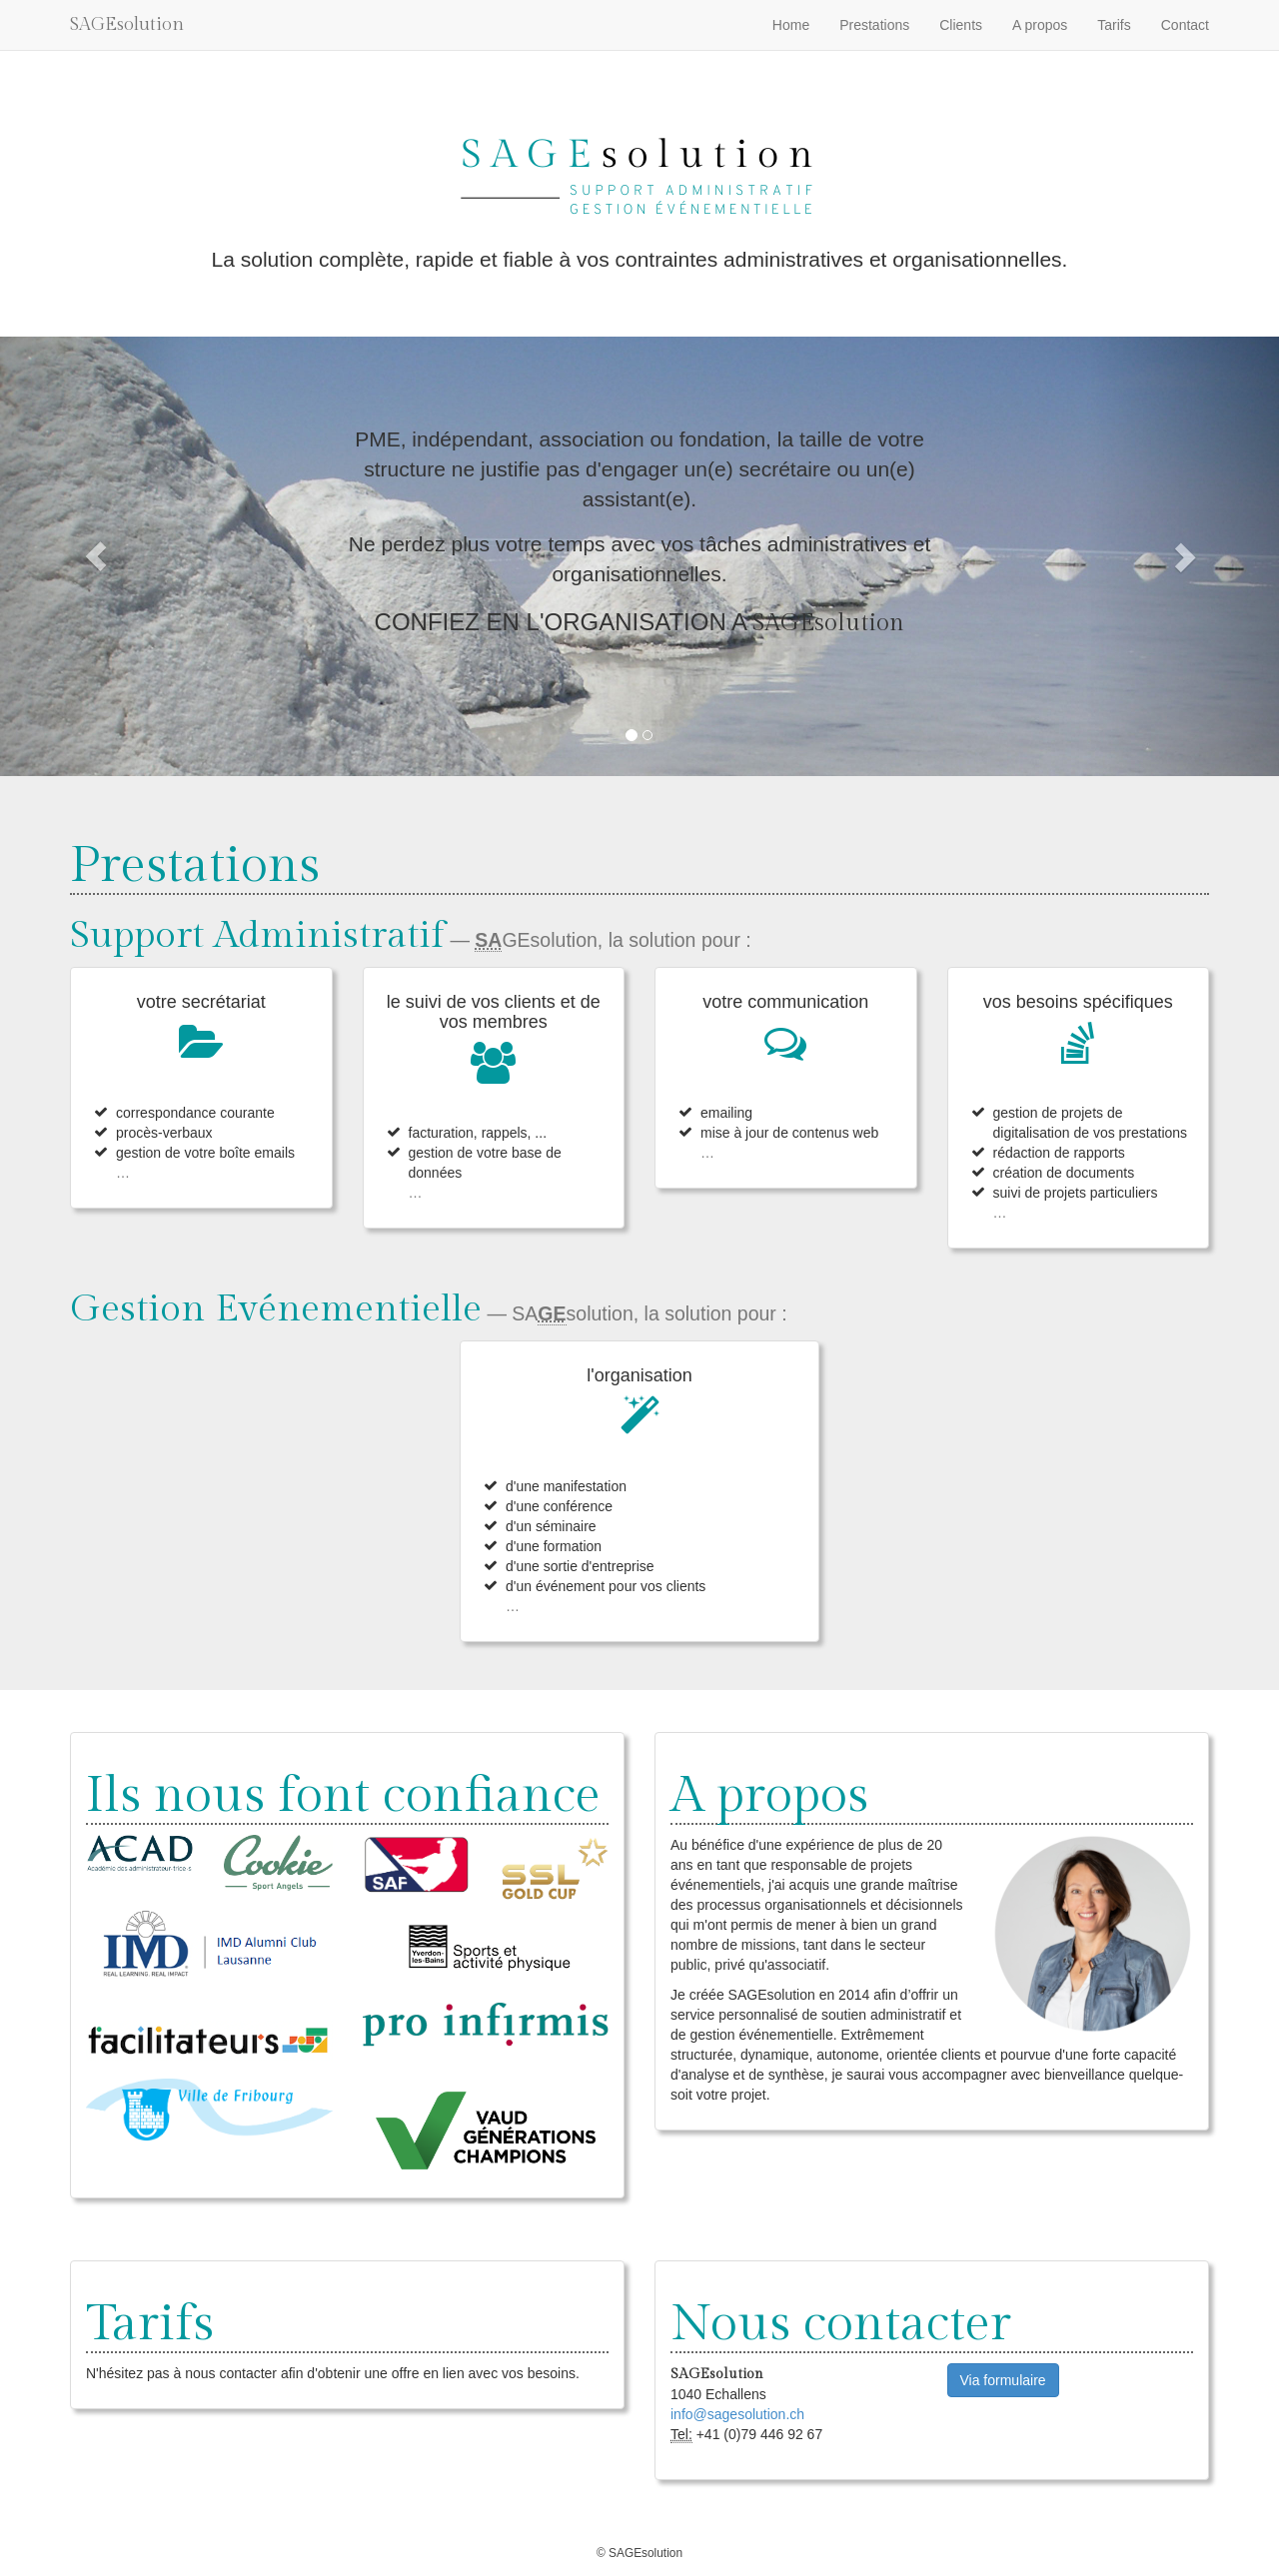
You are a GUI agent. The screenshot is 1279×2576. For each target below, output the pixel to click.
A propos (1039, 25)
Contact (1185, 25)
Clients (960, 25)
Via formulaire (1003, 2380)
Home (790, 25)
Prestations (874, 25)
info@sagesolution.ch (737, 2414)
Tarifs (1113, 25)
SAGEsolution (127, 24)
